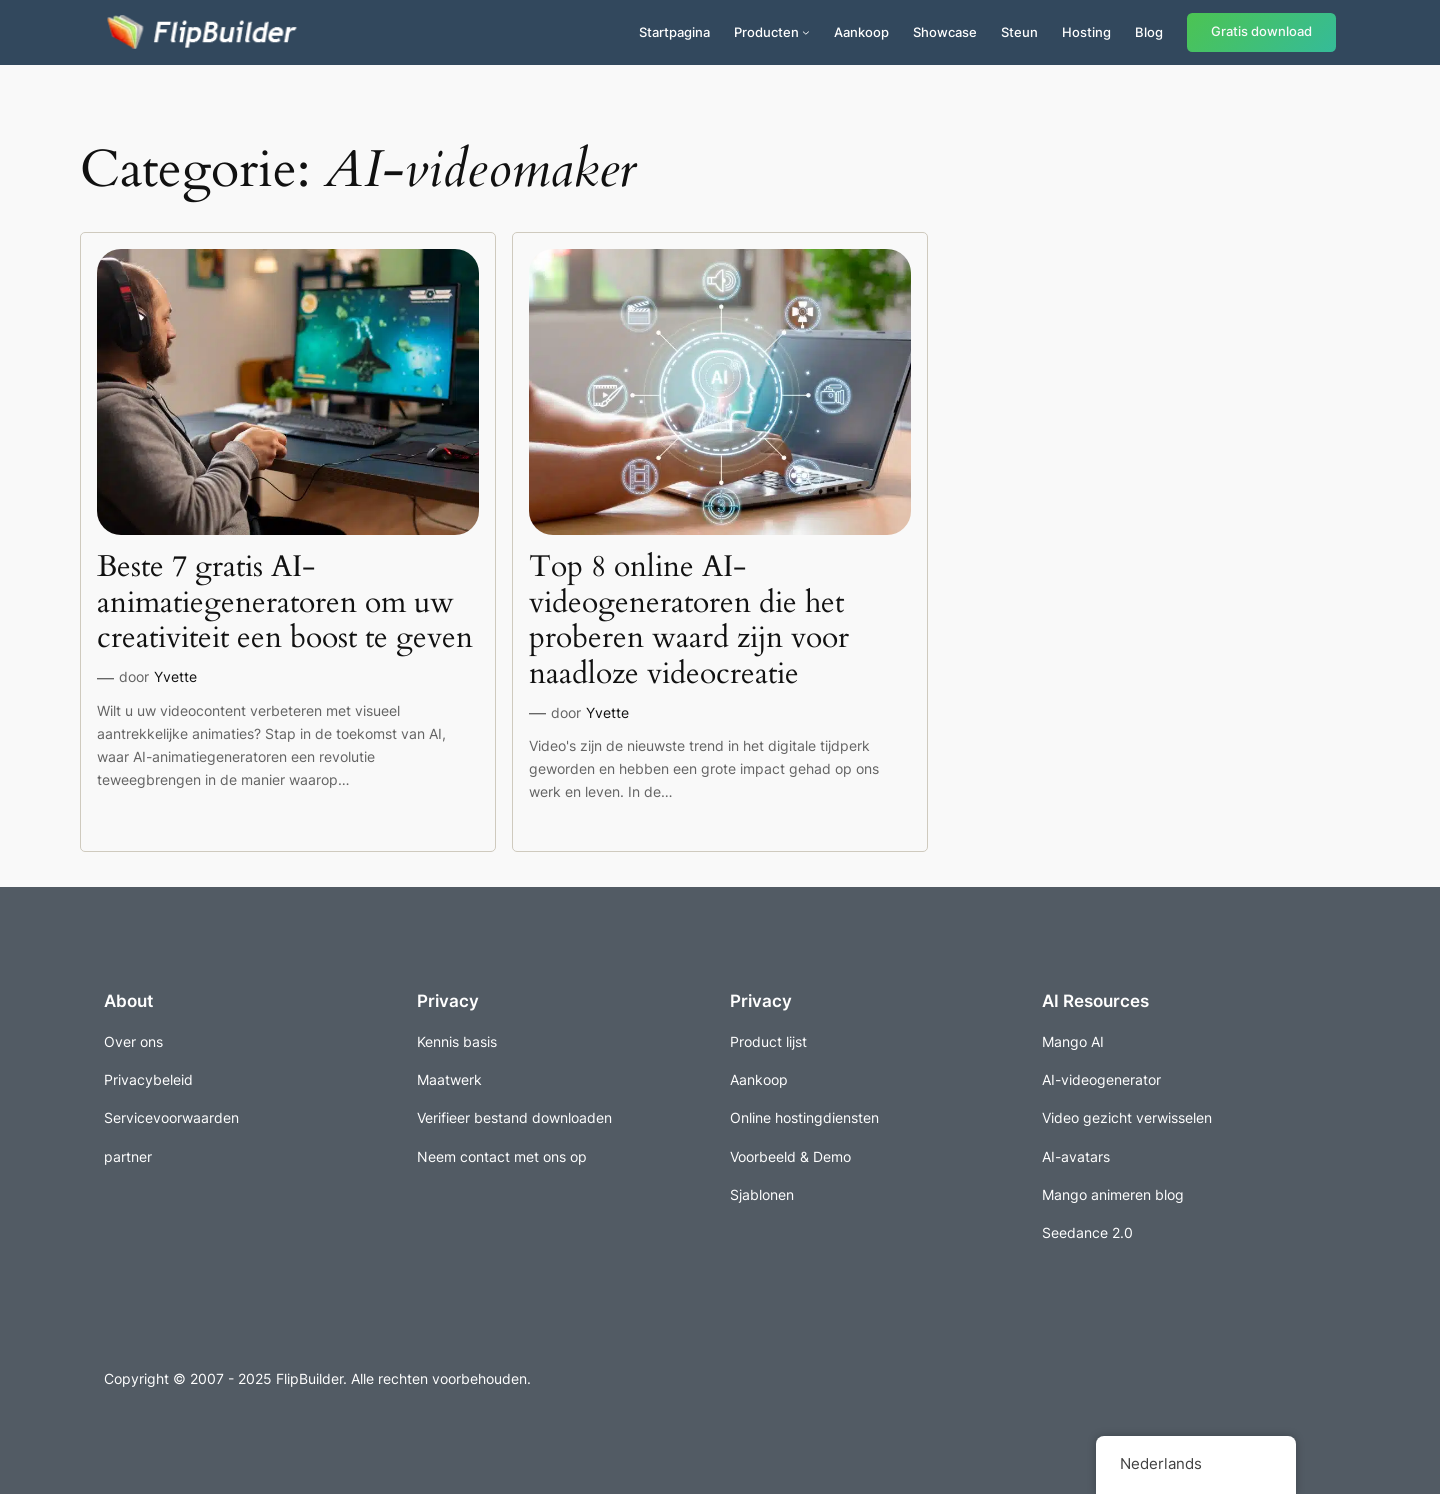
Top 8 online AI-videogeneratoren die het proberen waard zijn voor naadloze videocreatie (689, 621)
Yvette (175, 676)
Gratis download (1261, 31)
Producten (766, 32)
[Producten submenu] (806, 32)
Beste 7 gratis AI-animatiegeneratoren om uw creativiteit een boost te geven (285, 603)
